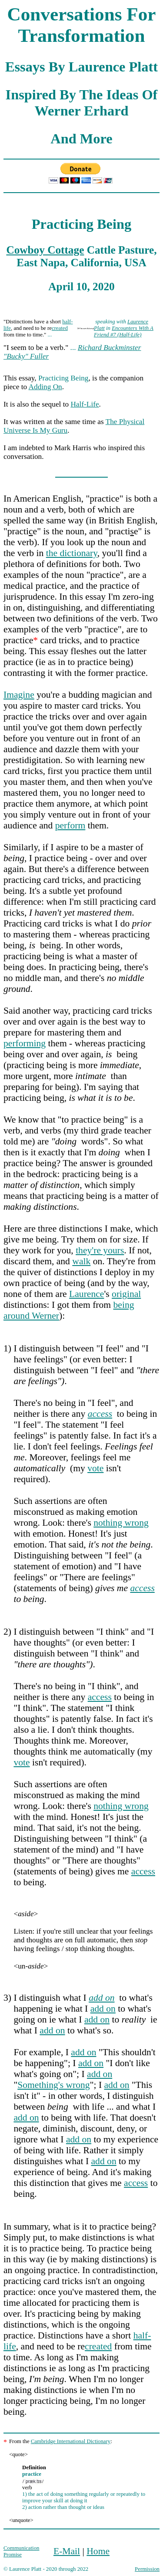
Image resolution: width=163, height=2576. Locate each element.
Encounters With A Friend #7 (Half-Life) (123, 331)
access (142, 1588)
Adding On (45, 387)
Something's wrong (53, 2085)
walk (81, 1261)
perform (70, 825)
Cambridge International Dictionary (70, 2441)
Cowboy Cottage (45, 250)
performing (24, 1043)
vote (95, 1468)
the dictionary (71, 553)
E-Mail (66, 2551)
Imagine (18, 694)
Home (98, 2551)
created (60, 328)
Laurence (86, 1294)
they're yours (100, 1250)
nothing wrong (121, 1522)
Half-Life (84, 404)
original (126, 1294)
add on (103, 2008)
